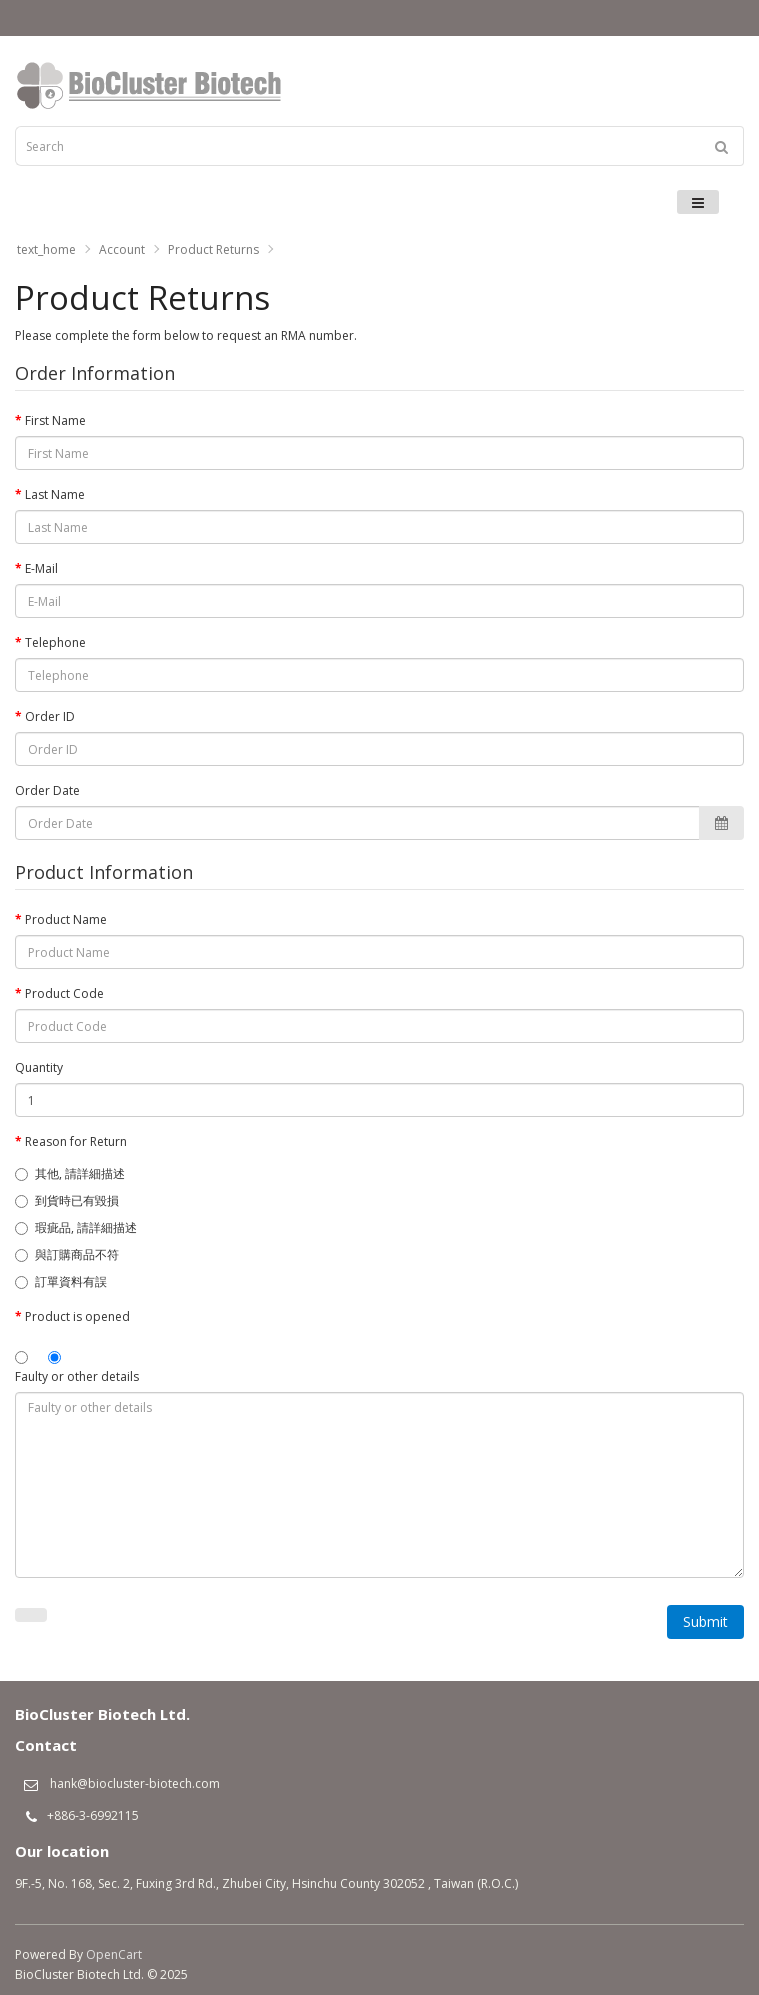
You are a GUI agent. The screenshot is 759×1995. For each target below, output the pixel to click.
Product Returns (213, 249)
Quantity (39, 1067)
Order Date (47, 790)
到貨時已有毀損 (67, 1200)
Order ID (50, 716)
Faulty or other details (77, 1376)
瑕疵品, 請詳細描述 (76, 1227)
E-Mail (41, 568)
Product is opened (77, 1316)
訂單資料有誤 (61, 1281)
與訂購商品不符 (67, 1254)
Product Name (66, 919)
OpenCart (114, 1954)
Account (122, 249)
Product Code (64, 993)
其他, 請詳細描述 (70, 1173)
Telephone (55, 642)
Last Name (55, 494)
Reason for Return (76, 1141)
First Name (55, 420)
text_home (46, 249)
